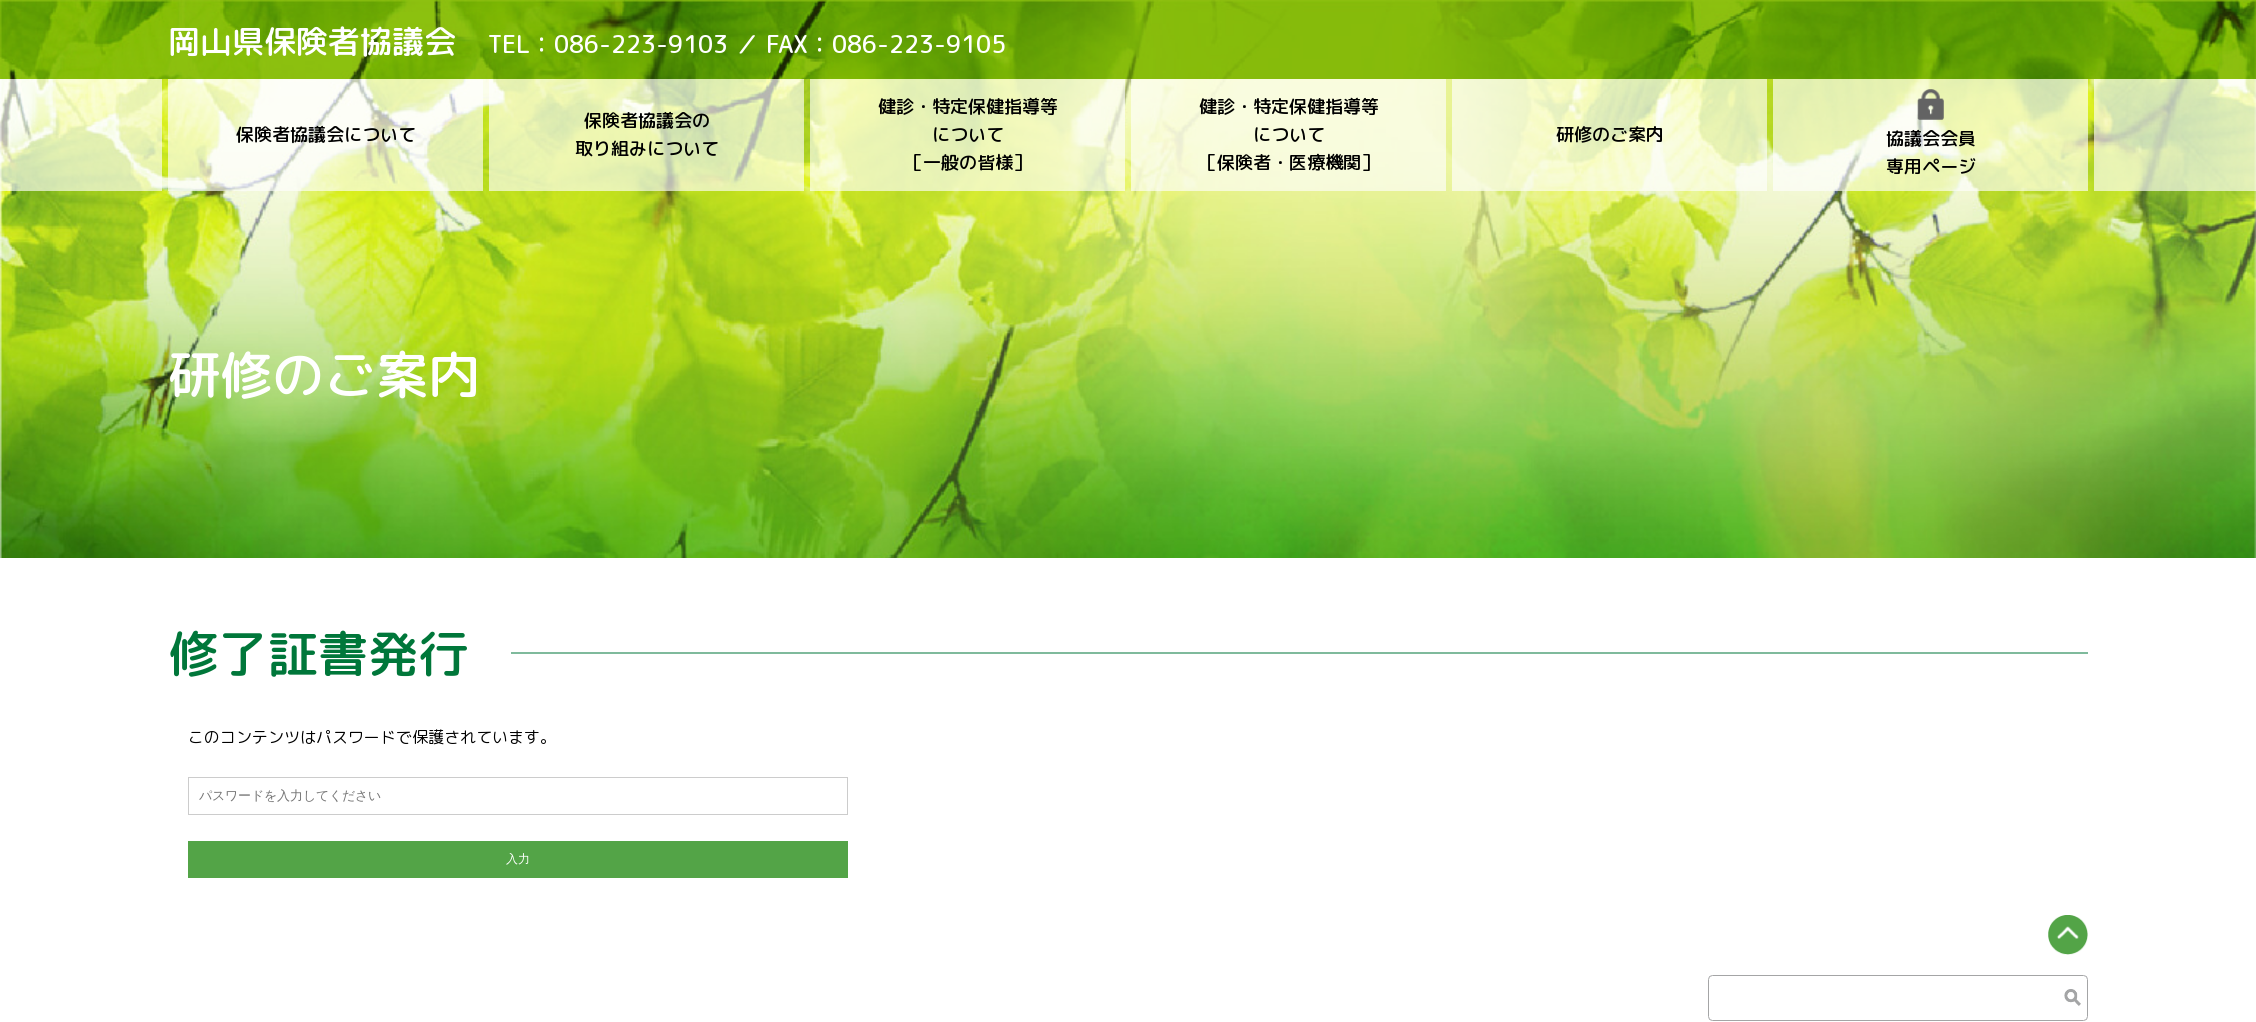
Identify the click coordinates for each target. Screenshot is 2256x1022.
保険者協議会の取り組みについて (647, 133)
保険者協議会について (326, 133)
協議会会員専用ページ (1931, 133)
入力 (518, 857)
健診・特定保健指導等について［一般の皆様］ (968, 133)
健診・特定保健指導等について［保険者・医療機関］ (1289, 133)
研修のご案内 (1610, 133)
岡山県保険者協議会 (312, 41)
